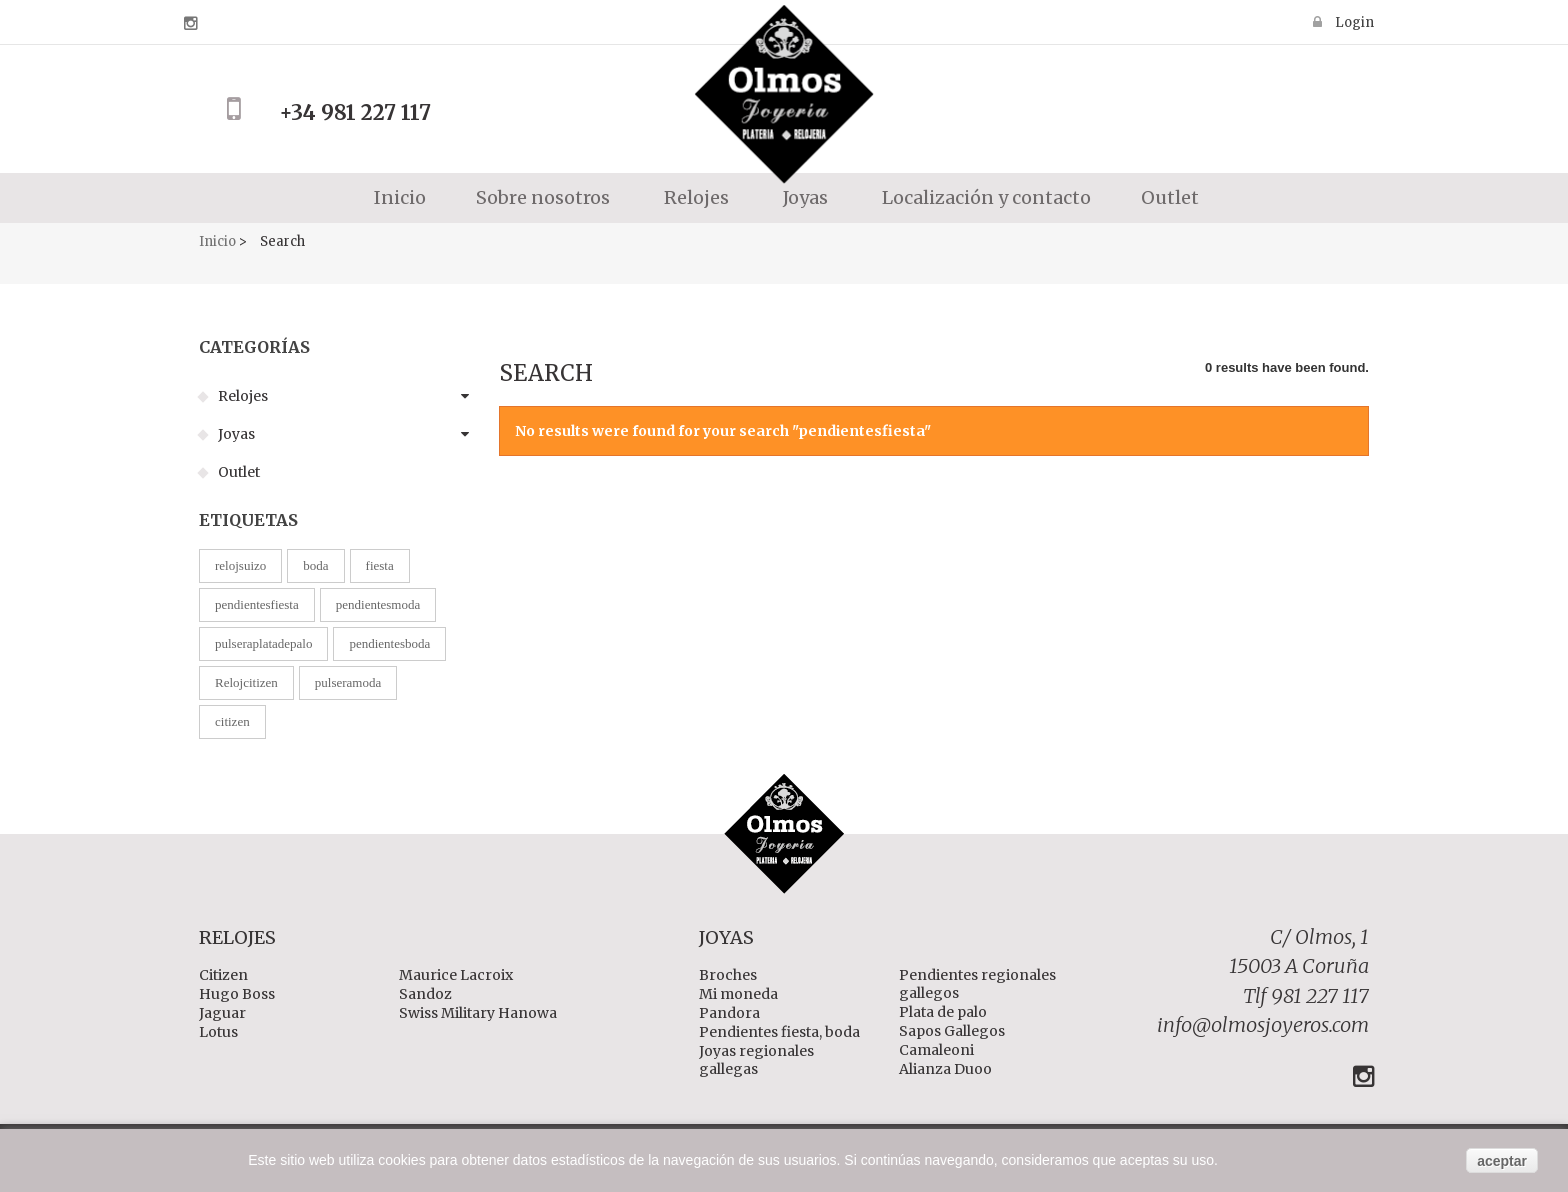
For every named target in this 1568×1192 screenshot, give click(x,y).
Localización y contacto (984, 197)
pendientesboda (389, 643)
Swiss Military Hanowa (478, 1013)
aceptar (1502, 1161)
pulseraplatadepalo (263, 643)
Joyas (235, 434)
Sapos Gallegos (952, 1031)
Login (1353, 22)
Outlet (1170, 197)
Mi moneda (738, 994)
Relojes (241, 396)
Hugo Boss (237, 994)
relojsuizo (240, 565)
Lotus (218, 1032)
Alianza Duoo (945, 1069)
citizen (232, 721)
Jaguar (222, 1013)
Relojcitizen (246, 682)
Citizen (223, 975)
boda (315, 565)
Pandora (729, 1013)
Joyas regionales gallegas (756, 1060)
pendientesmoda (378, 604)
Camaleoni (936, 1050)
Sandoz (425, 994)
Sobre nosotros (543, 197)
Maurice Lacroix (456, 975)
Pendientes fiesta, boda (779, 1032)
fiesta (380, 565)
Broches (728, 975)
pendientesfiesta (257, 604)
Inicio (398, 197)
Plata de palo (943, 1012)
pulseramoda (348, 682)
